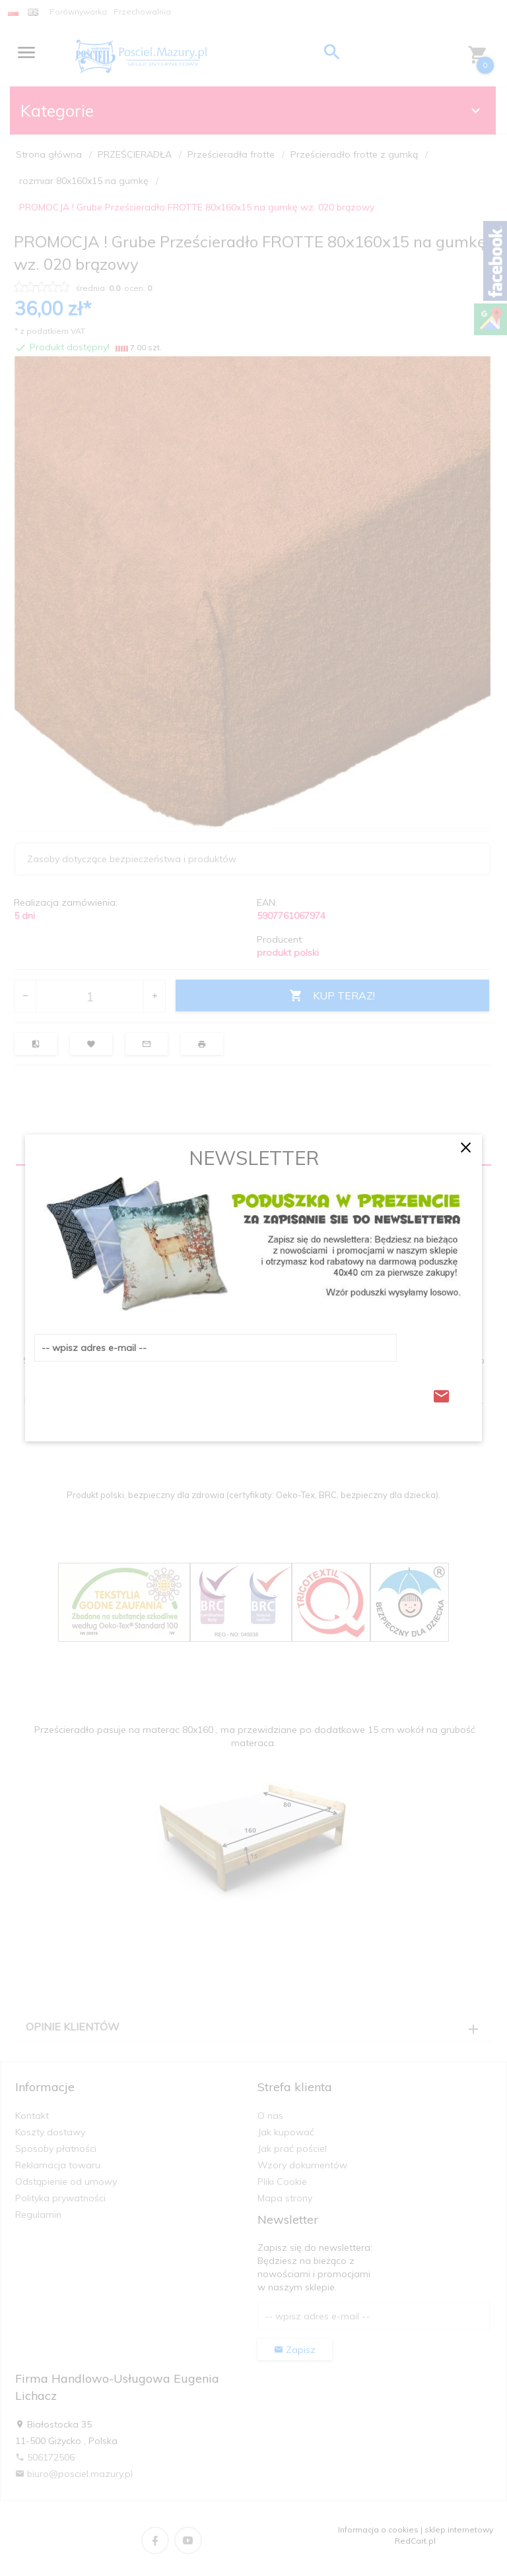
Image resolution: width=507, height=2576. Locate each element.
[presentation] (134, 1392)
